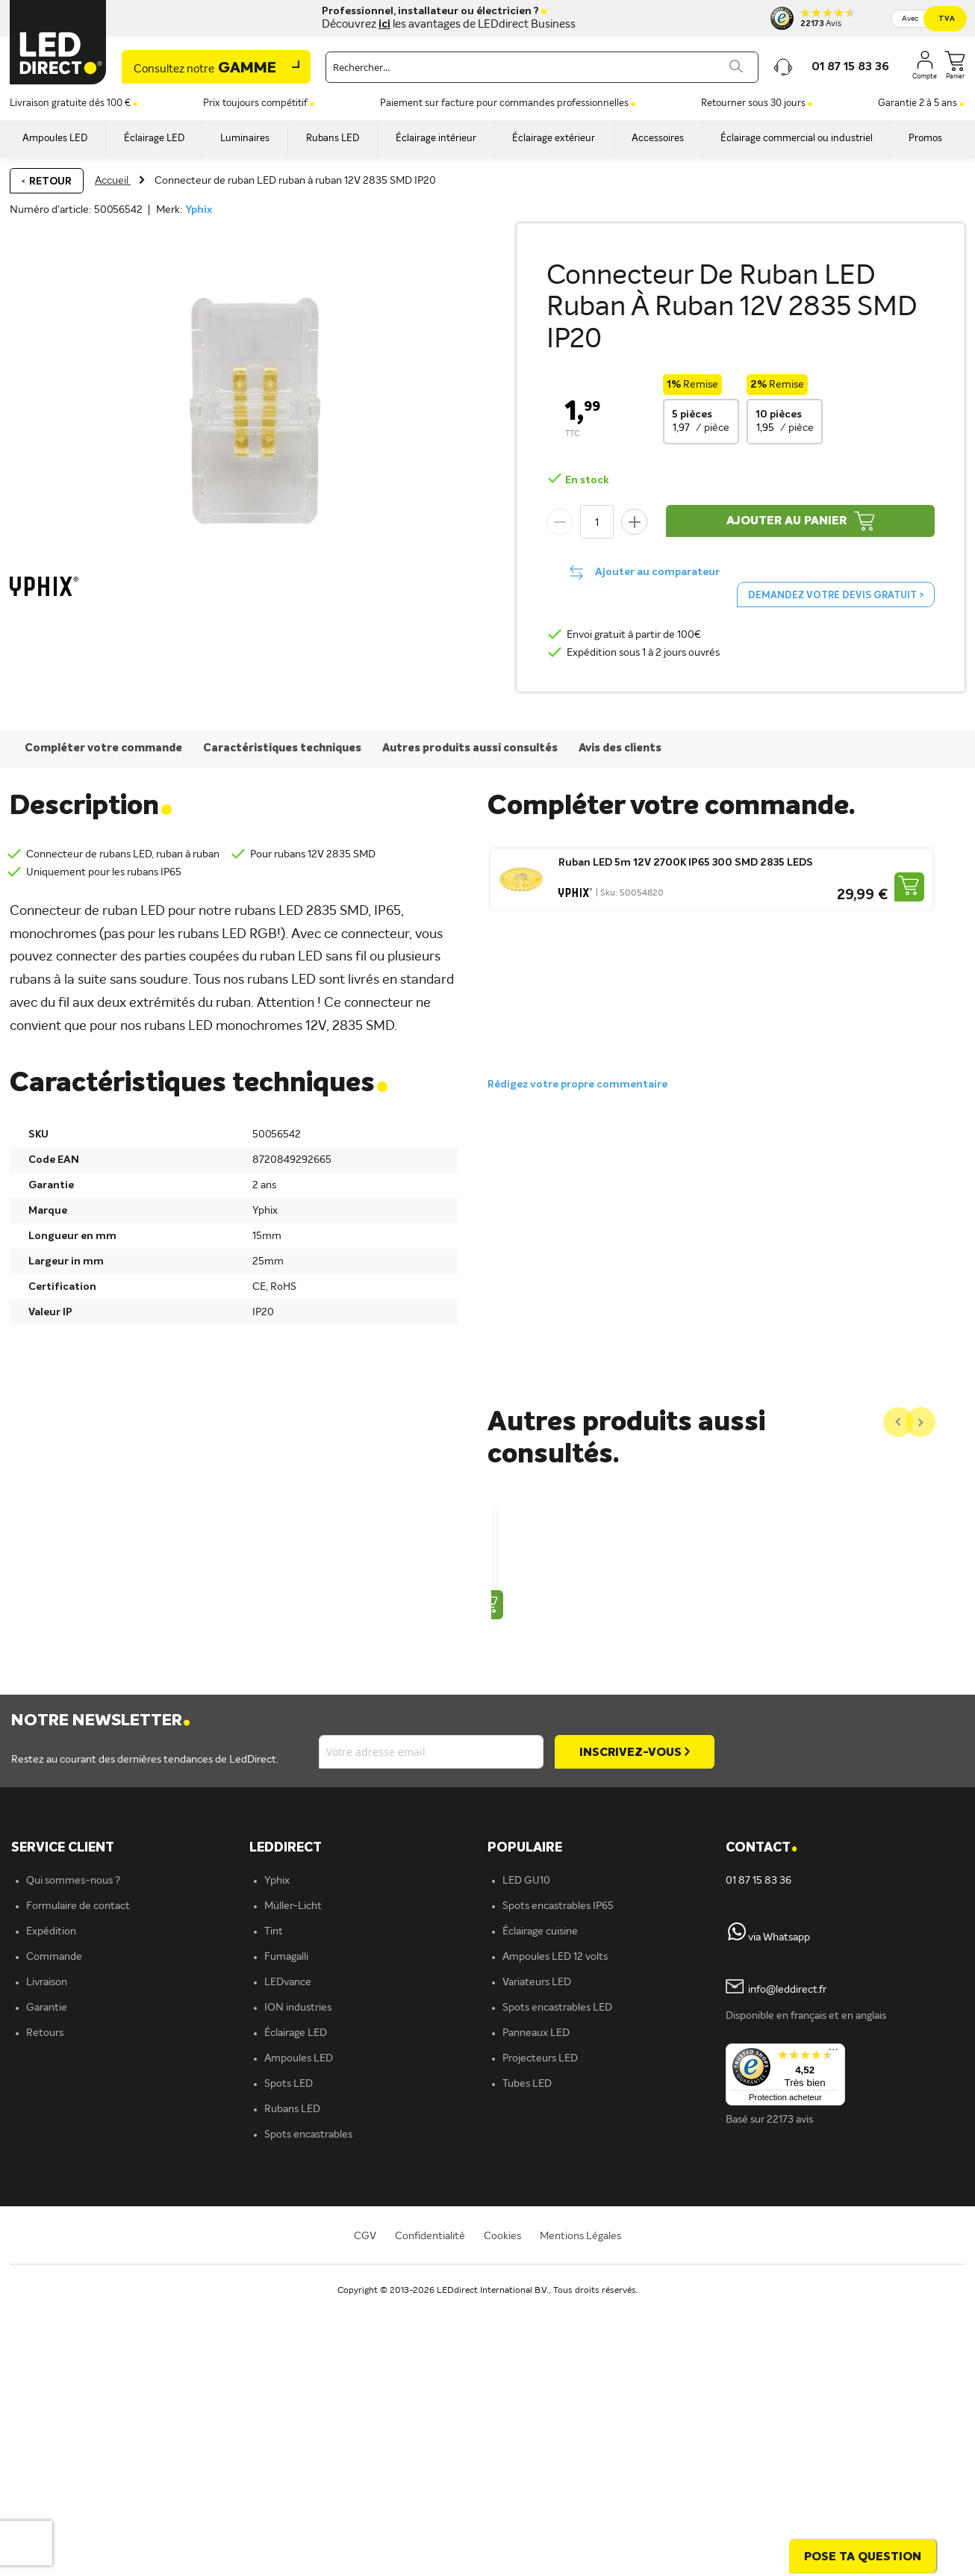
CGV (365, 2494)
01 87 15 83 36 (758, 2019)
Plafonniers (290, 2298)
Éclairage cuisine (540, 2069)
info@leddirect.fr (787, 2128)
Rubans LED (292, 2247)
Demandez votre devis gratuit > (835, 595)
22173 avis (790, 2258)
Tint (273, 2069)
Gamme (205, 68)
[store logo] (58, 42)
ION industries (297, 2146)
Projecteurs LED (540, 2196)
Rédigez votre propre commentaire (577, 1084)
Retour (50, 181)
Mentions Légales (580, 2494)
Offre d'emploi (298, 2374)
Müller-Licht (293, 2044)
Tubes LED (527, 2222)
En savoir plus (295, 2400)
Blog (512, 2247)
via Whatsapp (779, 2075)
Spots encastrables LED (557, 2146)
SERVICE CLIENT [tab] (62, 1986)
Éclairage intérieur (306, 2323)
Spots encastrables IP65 (558, 2044)
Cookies (502, 2494)
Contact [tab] (761, 1986)
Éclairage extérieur (307, 2349)
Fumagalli (286, 2095)
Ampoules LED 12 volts (555, 2095)
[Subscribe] (634, 1890)
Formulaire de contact (78, 2044)
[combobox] (541, 67)
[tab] (368, 1986)
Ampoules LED (298, 2196)
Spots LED (288, 2222)
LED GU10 (526, 2019)
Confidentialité (430, 2494)
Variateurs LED (536, 2120)
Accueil (113, 181)
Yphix (198, 210)
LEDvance (287, 2120)
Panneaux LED (536, 2171)
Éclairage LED (295, 2171)
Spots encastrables (308, 2273)
